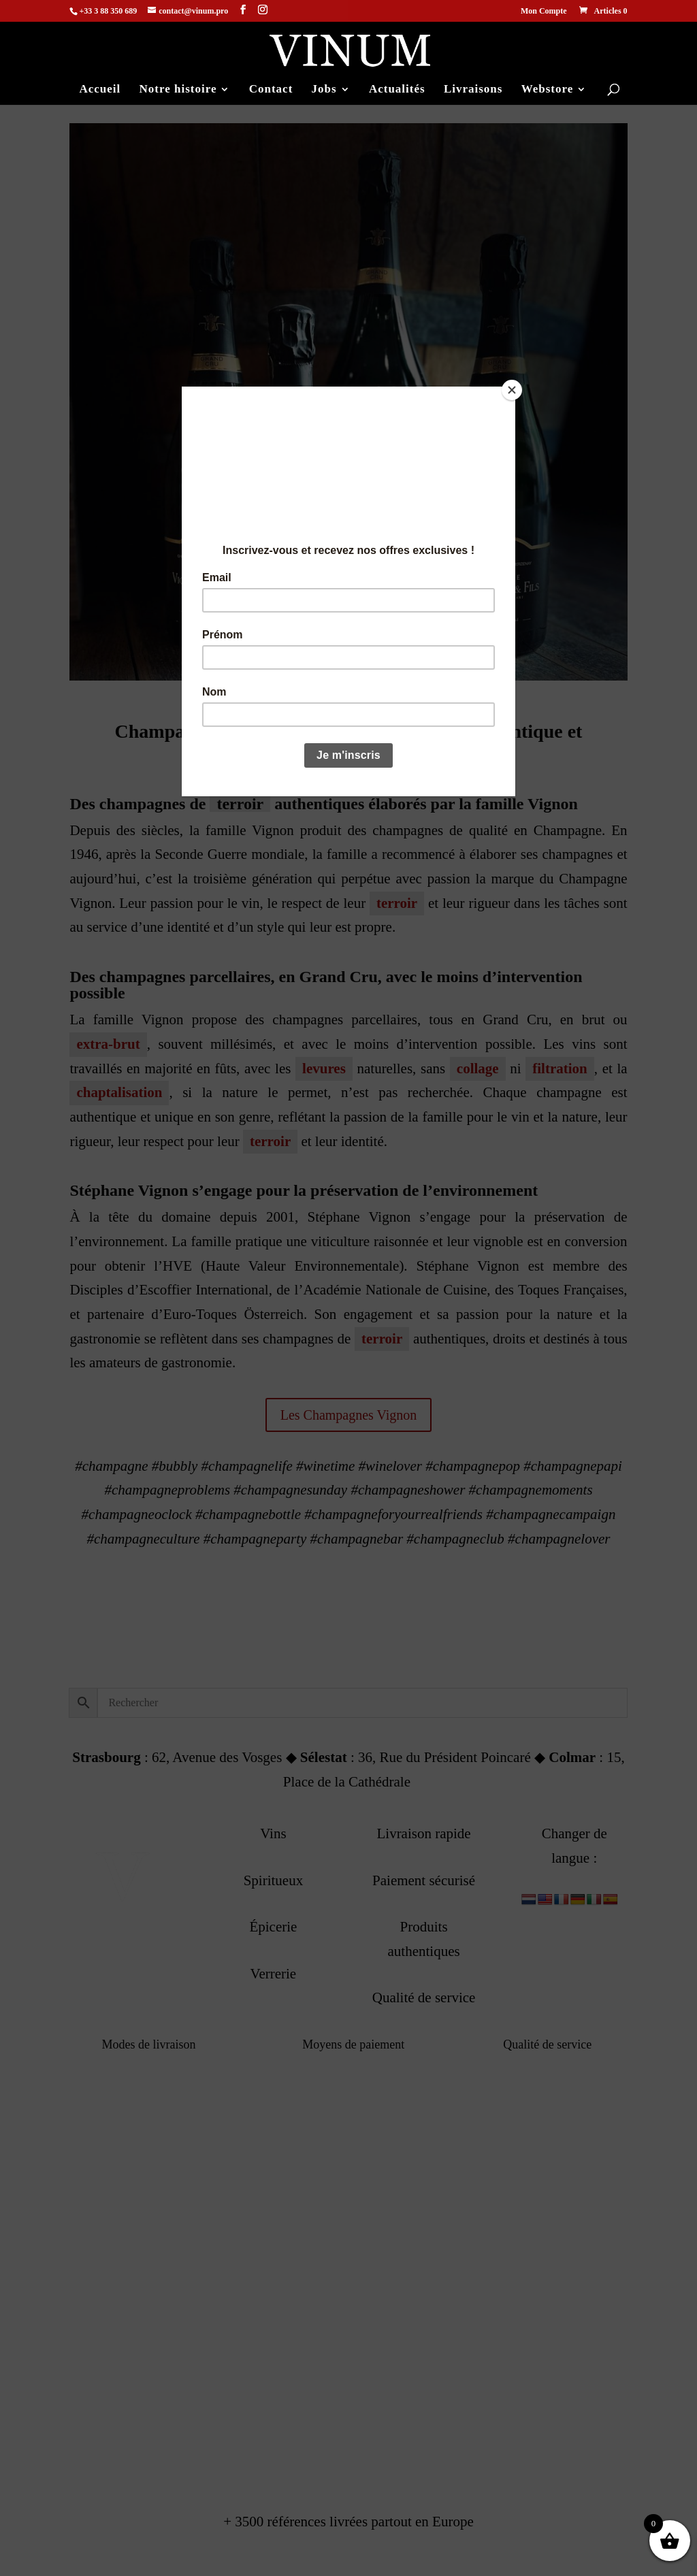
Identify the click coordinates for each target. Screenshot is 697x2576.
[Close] (512, 390)
